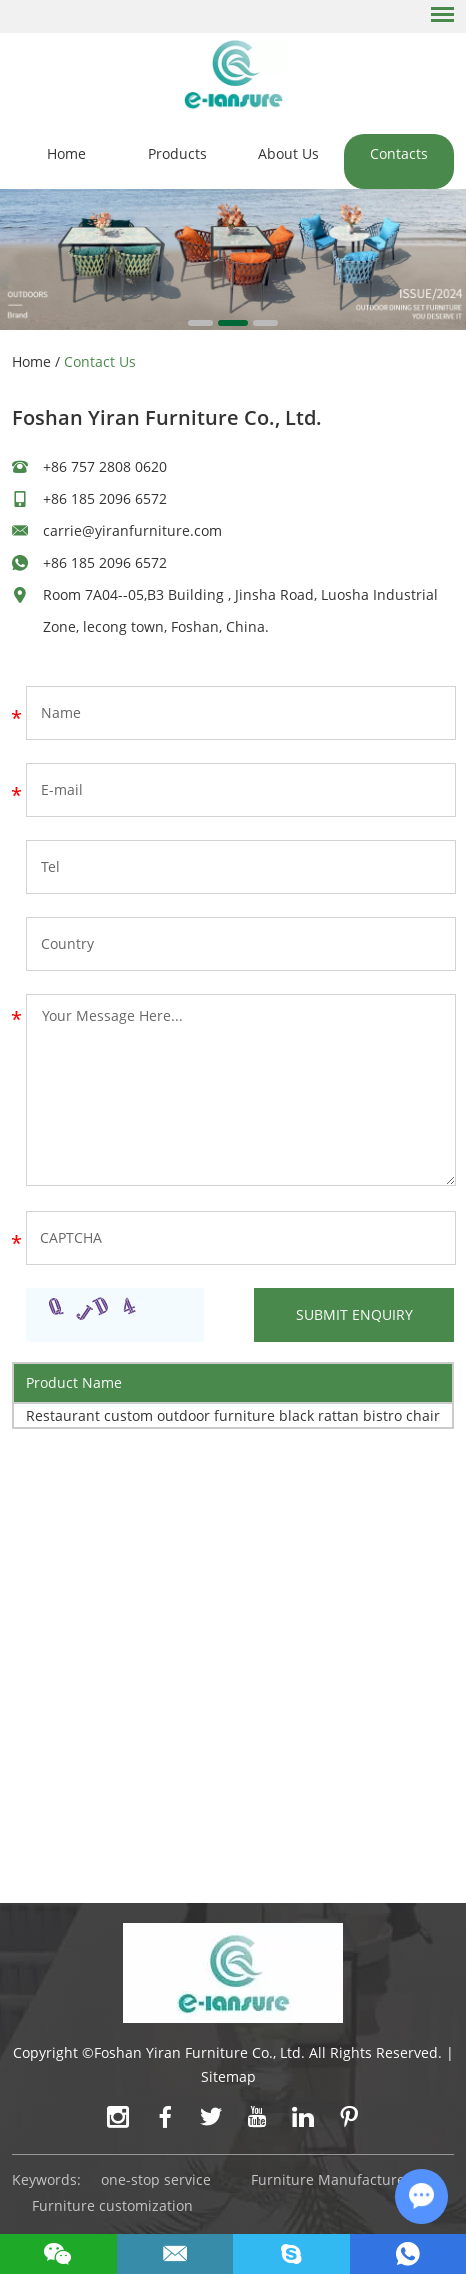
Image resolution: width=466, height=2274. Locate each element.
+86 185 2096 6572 (105, 562)
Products (177, 153)
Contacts (399, 153)
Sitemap (228, 2076)
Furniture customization (112, 2205)
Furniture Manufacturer (331, 2179)
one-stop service (156, 2179)
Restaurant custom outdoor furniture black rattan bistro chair (233, 1415)
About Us (288, 153)
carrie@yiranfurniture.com (132, 530)
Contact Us (100, 361)
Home (66, 153)
